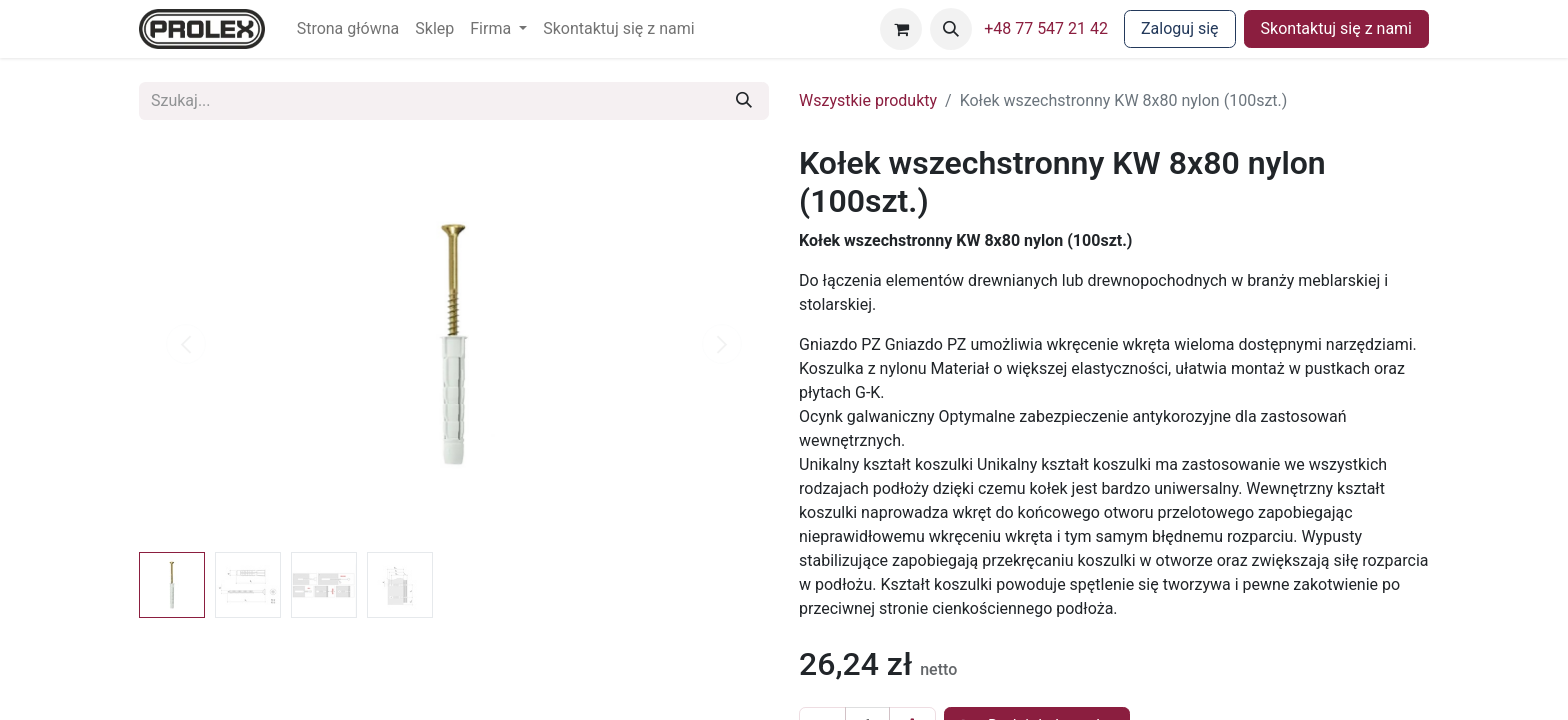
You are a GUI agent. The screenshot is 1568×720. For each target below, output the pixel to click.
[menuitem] (348, 29)
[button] (951, 29)
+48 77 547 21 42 (1046, 28)
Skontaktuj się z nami (1336, 28)
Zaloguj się (1180, 28)
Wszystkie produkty (868, 100)
